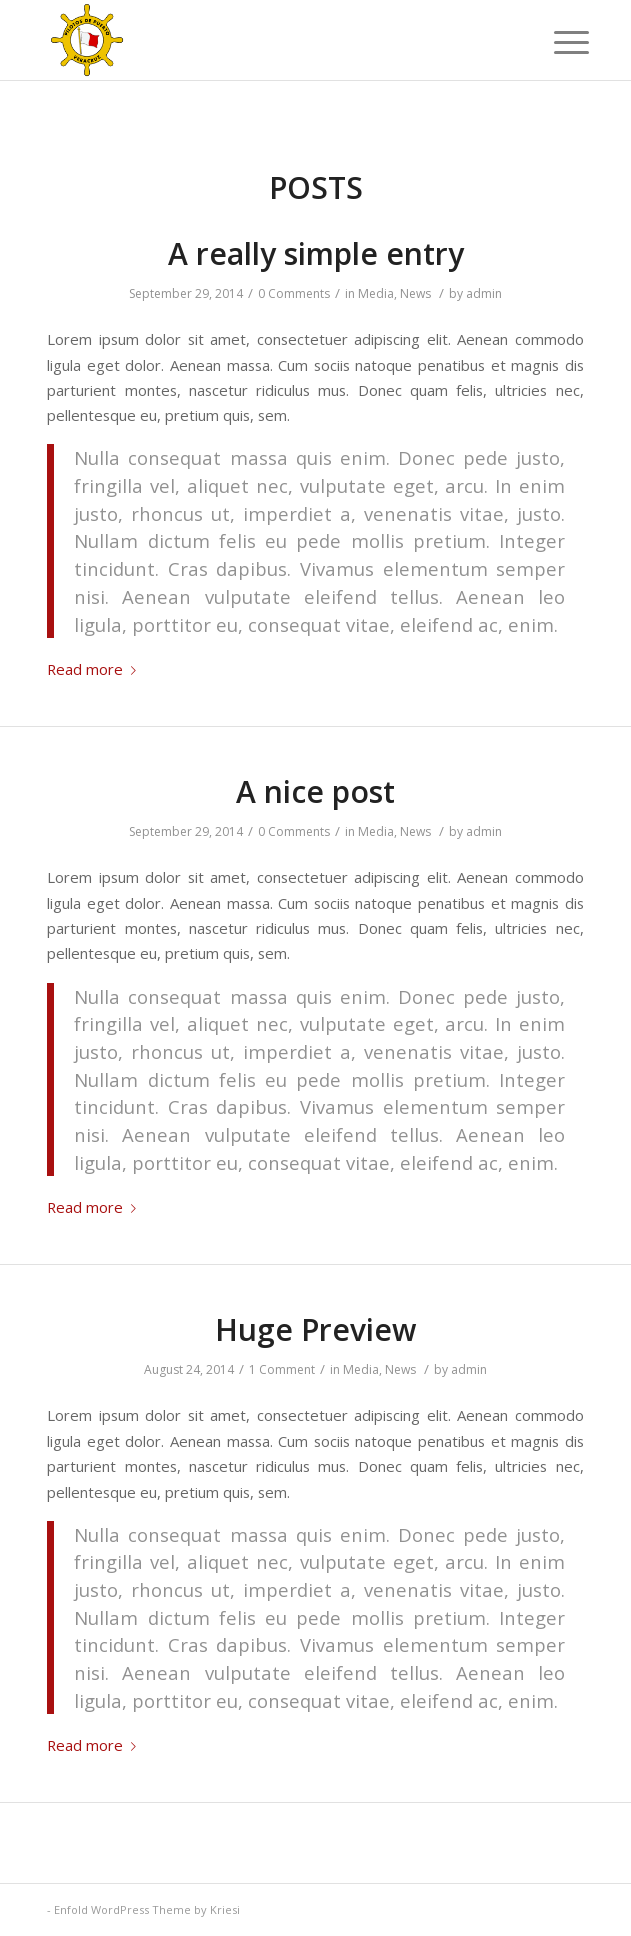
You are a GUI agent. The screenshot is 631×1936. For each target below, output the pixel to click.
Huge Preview (315, 1329)
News (415, 293)
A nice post (315, 791)
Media (376, 293)
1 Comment (282, 1369)
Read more (95, 669)
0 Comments (294, 293)
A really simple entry (316, 253)
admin (484, 293)
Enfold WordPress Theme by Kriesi (147, 1909)
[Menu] (556, 42)
